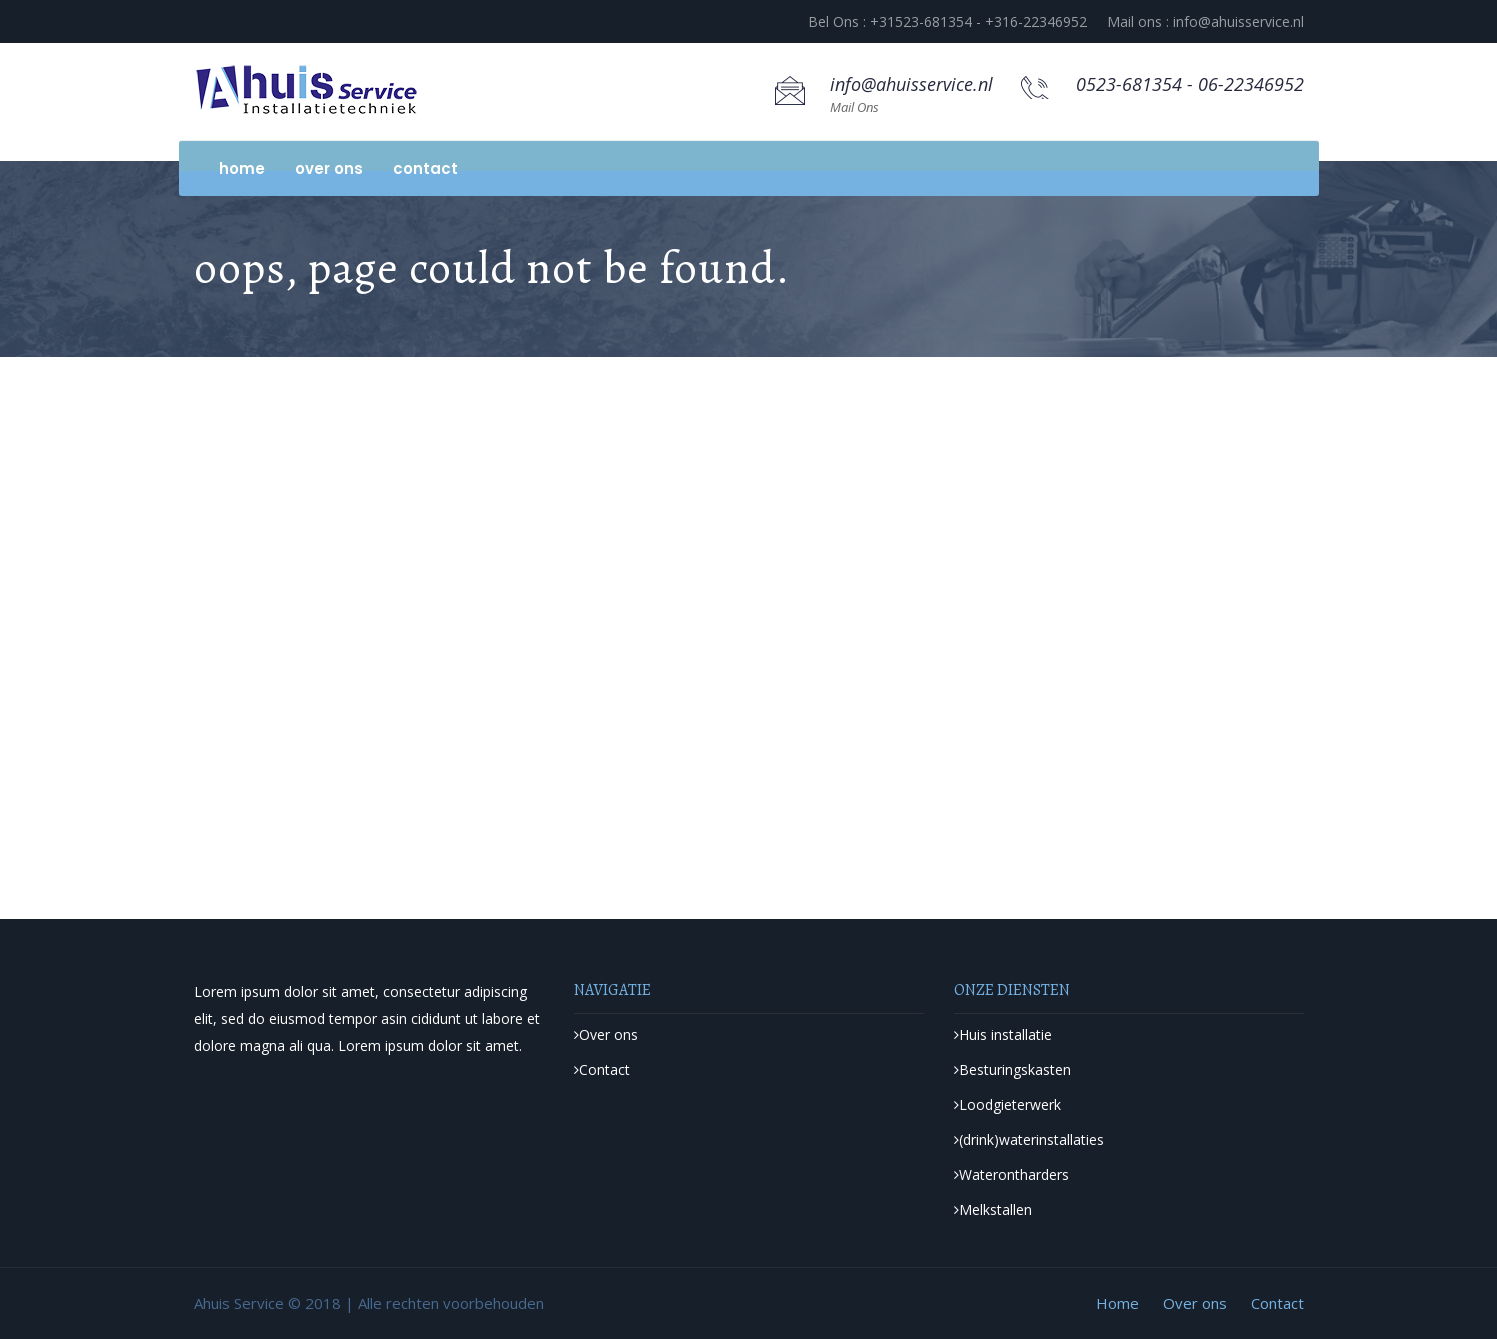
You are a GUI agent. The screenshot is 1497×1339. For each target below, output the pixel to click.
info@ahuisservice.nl (911, 84)
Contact (425, 168)
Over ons (329, 168)
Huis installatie (1003, 1034)
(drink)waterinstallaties (1029, 1139)
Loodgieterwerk (1007, 1104)
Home (242, 168)
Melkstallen (993, 1209)
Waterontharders (1011, 1174)
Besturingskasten (1012, 1069)
